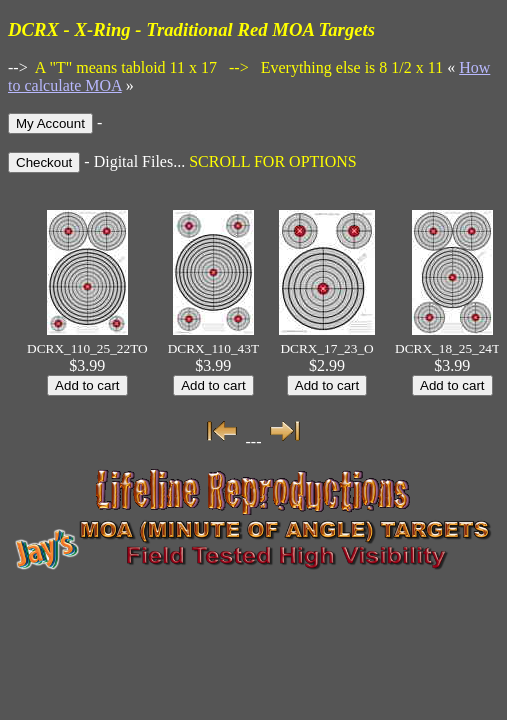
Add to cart (87, 385)
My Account (50, 123)
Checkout (44, 162)
